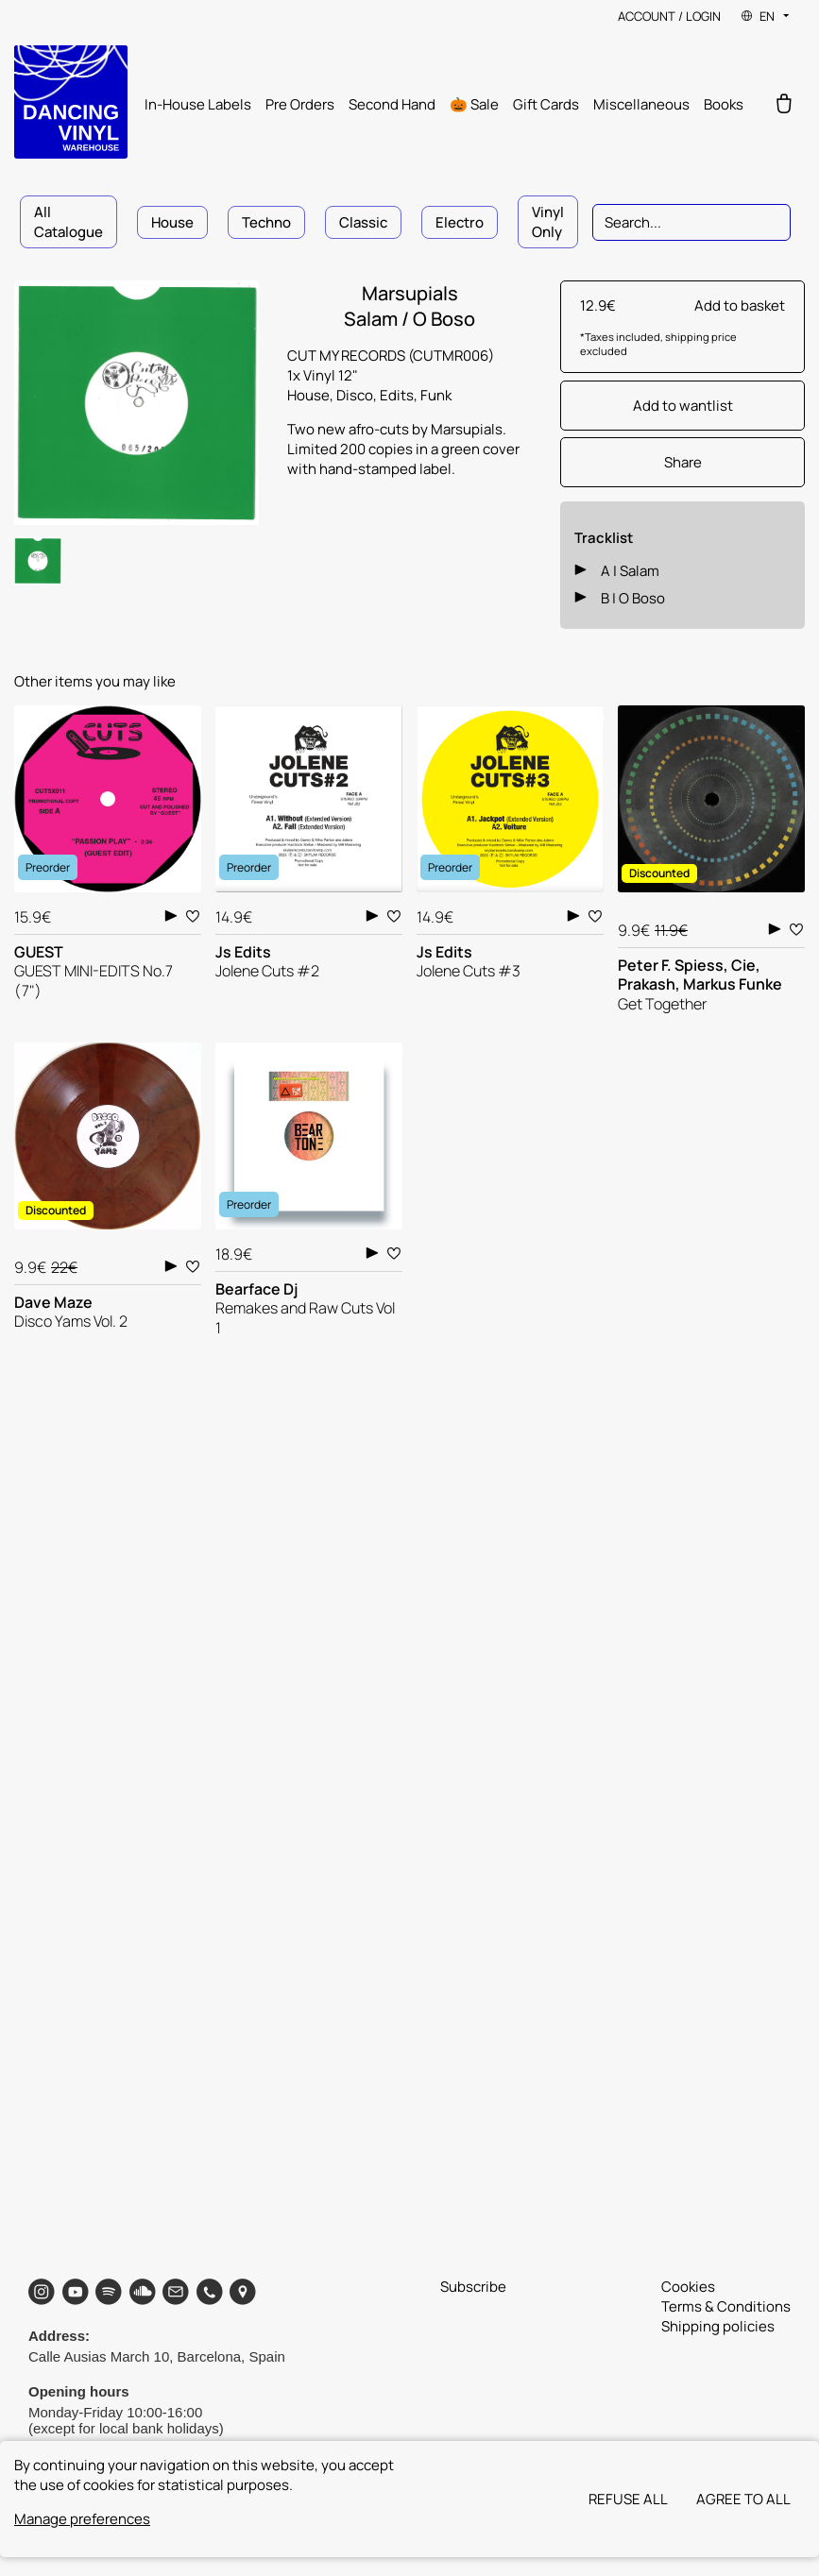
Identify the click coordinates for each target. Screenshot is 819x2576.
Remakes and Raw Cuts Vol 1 (305, 1317)
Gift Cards (546, 104)
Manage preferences (82, 2519)
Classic (363, 222)
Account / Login (669, 16)
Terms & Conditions (726, 2306)
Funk (436, 395)
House (172, 222)
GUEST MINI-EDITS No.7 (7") (93, 980)
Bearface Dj (256, 1289)
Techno (266, 222)
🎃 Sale (474, 104)
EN (766, 16)
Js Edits (243, 951)
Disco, (358, 395)
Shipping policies (718, 2326)
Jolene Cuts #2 (267, 970)
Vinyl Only (548, 222)
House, (311, 395)
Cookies (688, 2286)
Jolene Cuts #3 (468, 970)
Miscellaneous (641, 104)
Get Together (663, 1003)
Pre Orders (299, 104)
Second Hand (392, 104)
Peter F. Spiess (671, 965)
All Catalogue (68, 222)
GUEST (38, 951)
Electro (459, 222)
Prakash (646, 984)
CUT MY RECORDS (347, 355)
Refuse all (628, 2499)
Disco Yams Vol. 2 (71, 1321)
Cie (743, 965)
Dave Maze (53, 1302)
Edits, (400, 395)
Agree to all (743, 2499)
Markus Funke (732, 984)
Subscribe (473, 2286)
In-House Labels (198, 104)
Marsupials (410, 293)
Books (723, 104)
